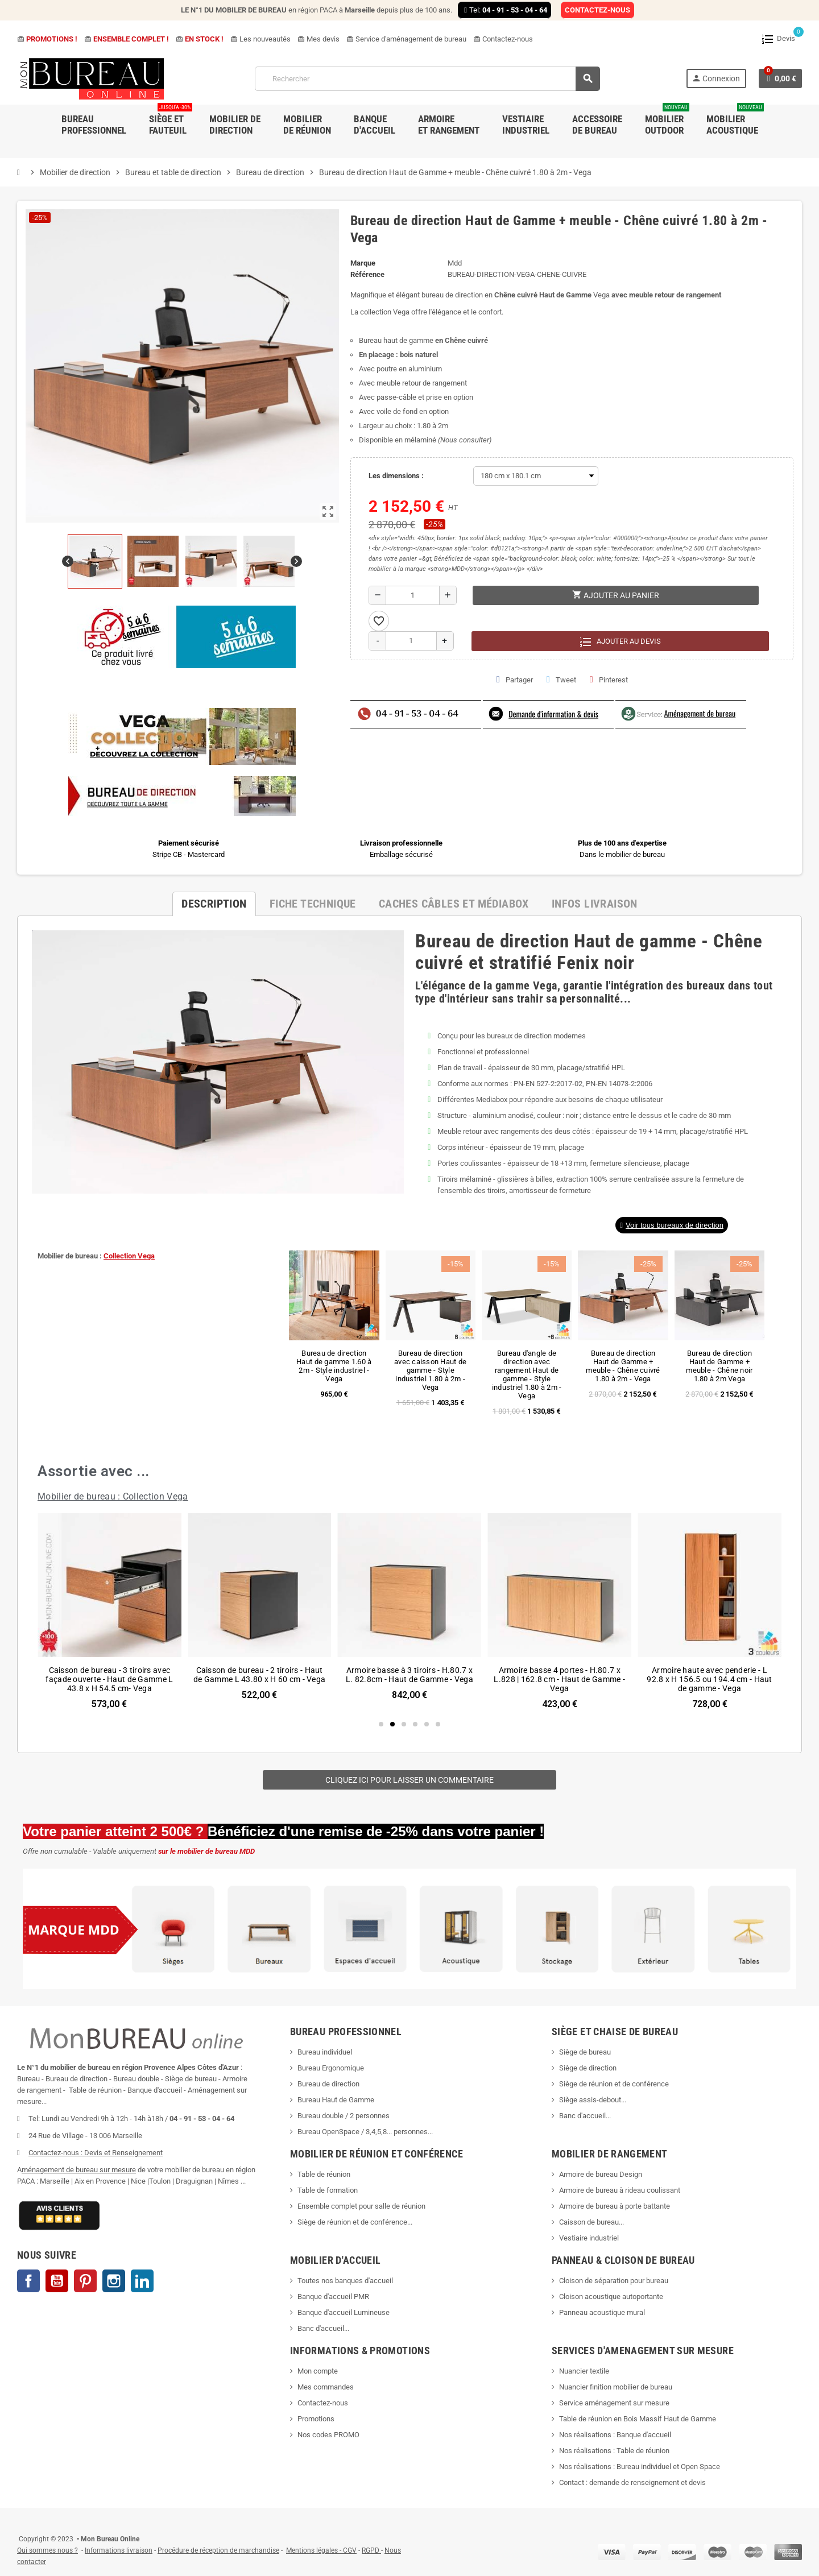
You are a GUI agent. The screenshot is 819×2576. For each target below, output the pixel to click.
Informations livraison (118, 2550)
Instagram (113, 2280)
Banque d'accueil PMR (333, 2296)
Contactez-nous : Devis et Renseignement (95, 2152)
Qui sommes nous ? (47, 2550)
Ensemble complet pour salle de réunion (362, 2206)
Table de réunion (324, 2174)
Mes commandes (325, 2387)
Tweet (561, 679)
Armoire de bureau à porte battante (614, 2206)
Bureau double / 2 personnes (343, 2115)
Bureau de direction (328, 2084)
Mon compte (317, 2371)
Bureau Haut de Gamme (335, 2099)
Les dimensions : (396, 475)
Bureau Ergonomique (330, 2068)
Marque (362, 263)
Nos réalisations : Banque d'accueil (615, 2434)
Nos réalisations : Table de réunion (614, 2450)
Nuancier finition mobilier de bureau (615, 2387)
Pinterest (609, 679)
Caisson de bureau (589, 2222)
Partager (515, 679)
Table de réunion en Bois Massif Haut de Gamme (637, 2419)
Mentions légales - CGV (321, 2550)
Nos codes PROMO (328, 2434)
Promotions (315, 2419)
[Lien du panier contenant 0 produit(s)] (780, 78)
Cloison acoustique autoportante (611, 2296)
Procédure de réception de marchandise (218, 2550)
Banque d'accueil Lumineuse (343, 2312)
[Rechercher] (427, 79)
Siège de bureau (585, 2052)
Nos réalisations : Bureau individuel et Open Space (639, 2466)
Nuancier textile (584, 2371)
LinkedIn (142, 2280)
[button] (671, 1225)
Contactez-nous (503, 39)
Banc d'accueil (582, 2115)
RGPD (370, 2550)
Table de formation (328, 2190)
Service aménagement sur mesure (614, 2403)
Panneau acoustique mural (602, 2312)
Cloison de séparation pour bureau (613, 2280)
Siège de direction (588, 2068)
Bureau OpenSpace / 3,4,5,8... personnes (362, 2131)
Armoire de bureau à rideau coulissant (619, 2190)
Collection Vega (129, 1256)
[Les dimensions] (535, 476)
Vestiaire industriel (589, 2238)
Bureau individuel (324, 2052)
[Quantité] (413, 595)
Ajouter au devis (620, 641)
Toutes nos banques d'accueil (346, 2280)
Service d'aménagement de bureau (406, 39)
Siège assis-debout (590, 2099)
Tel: (504, 10)
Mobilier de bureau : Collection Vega (113, 1496)
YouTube (57, 2280)
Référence (367, 274)
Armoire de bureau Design (600, 2174)
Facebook (28, 2280)
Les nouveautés (260, 39)
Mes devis (318, 39)
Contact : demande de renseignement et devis (632, 2482)
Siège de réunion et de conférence (614, 2084)
